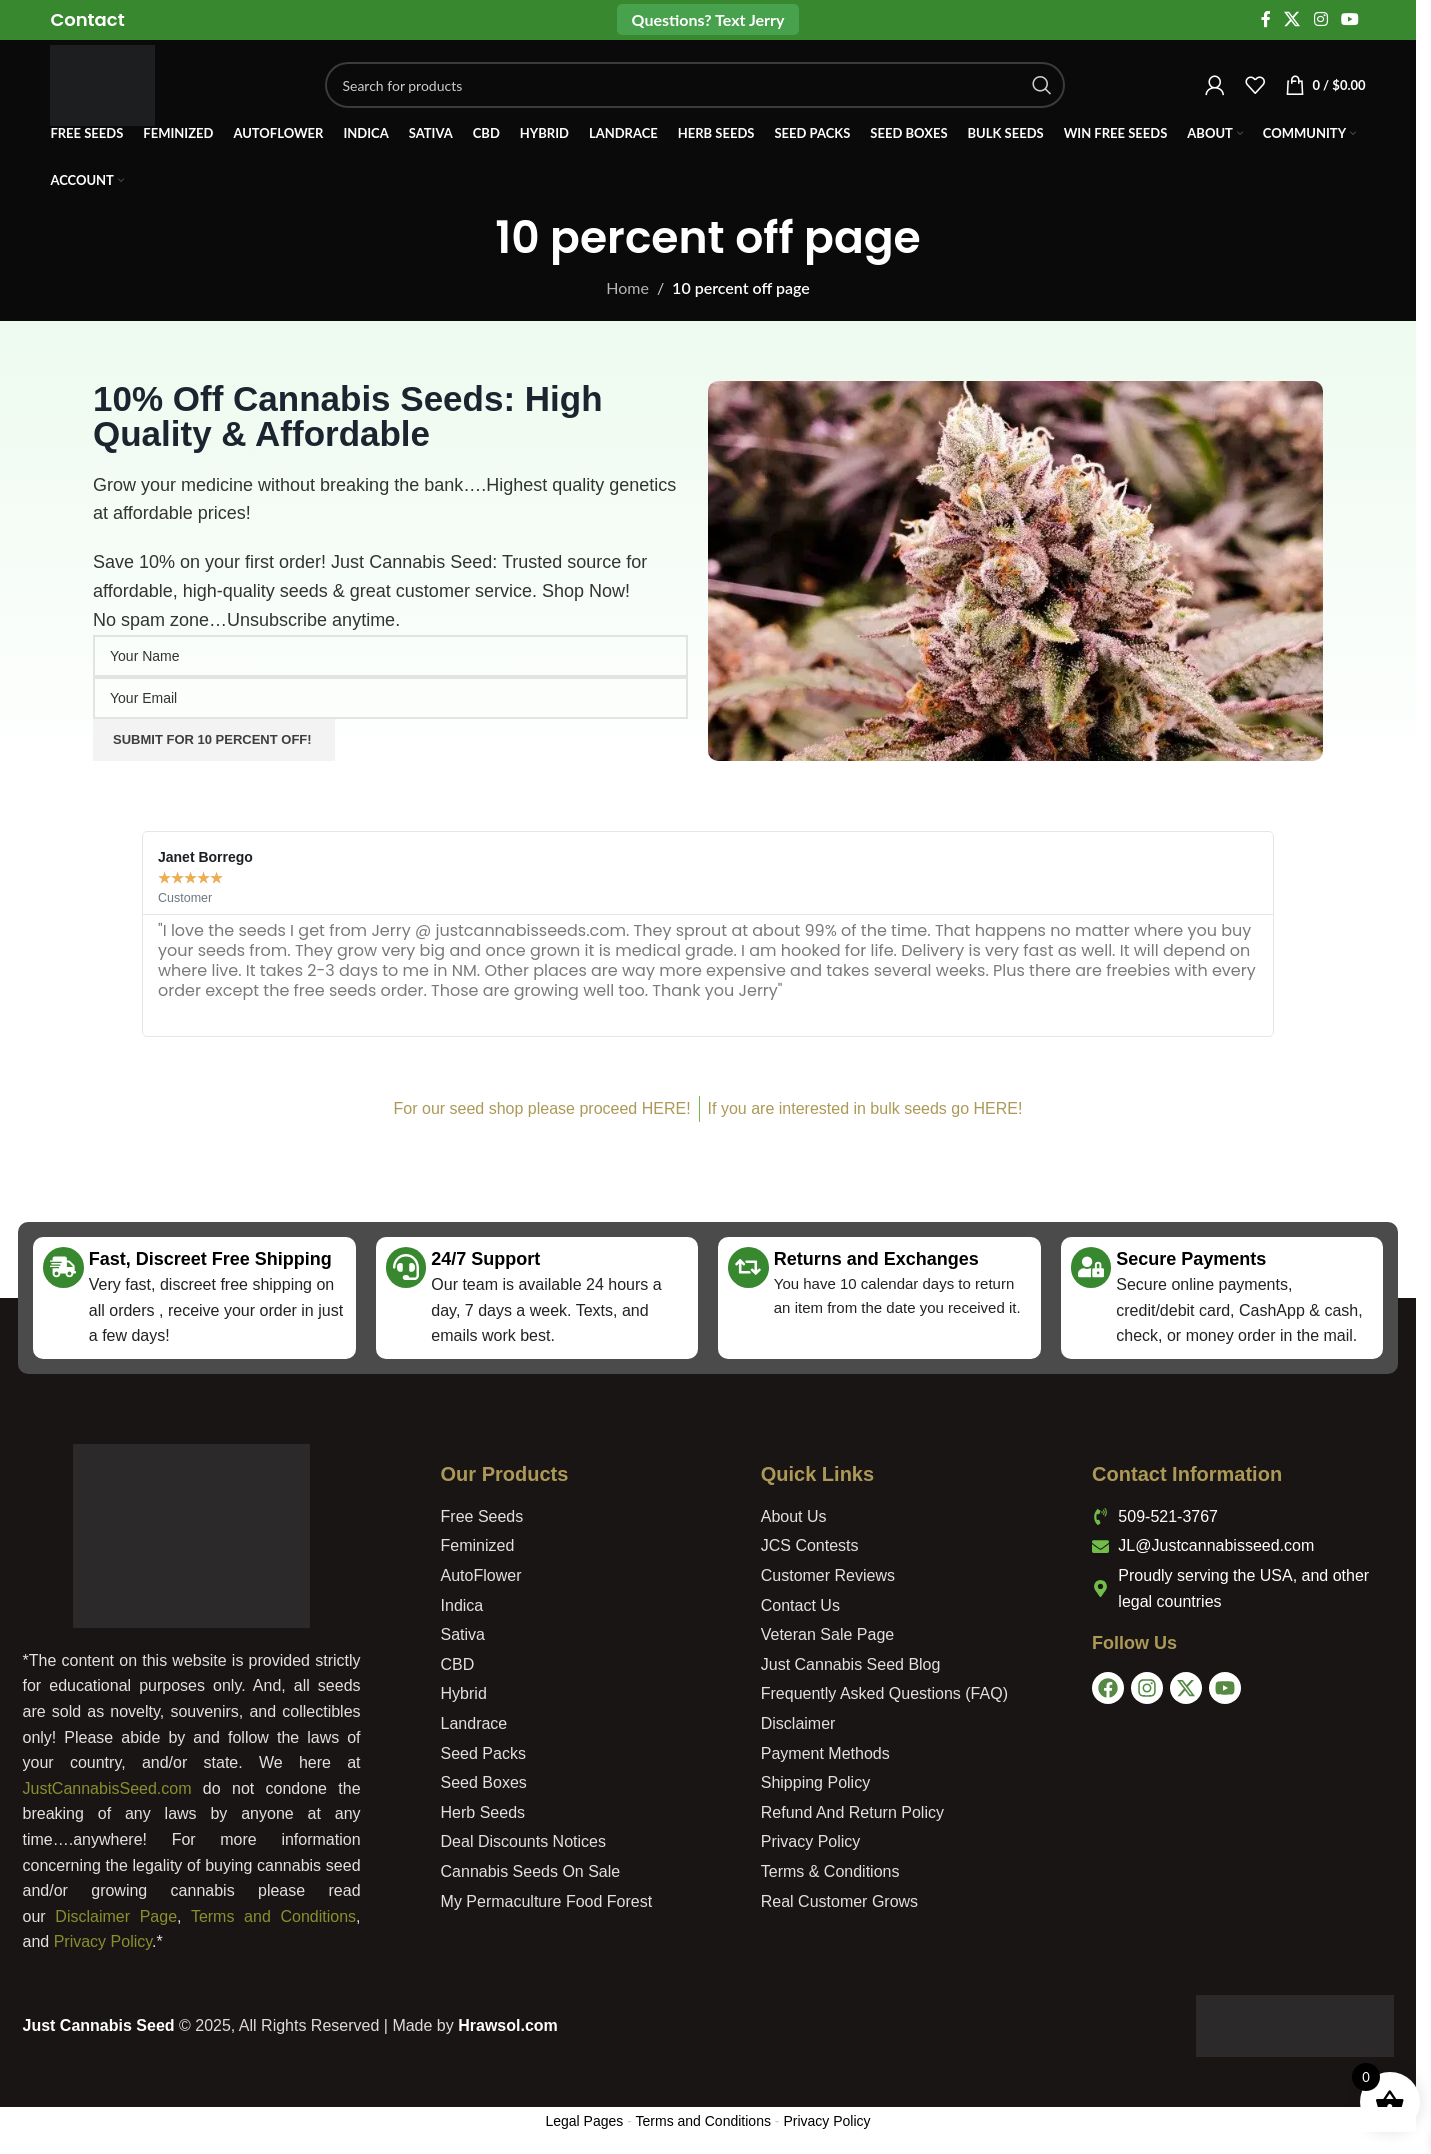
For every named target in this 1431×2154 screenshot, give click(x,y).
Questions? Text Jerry (708, 19)
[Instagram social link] (1320, 20)
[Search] (700, 90)
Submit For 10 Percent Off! (214, 739)
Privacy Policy (103, 1941)
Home (627, 287)
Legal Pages (584, 2121)
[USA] (1247, 1811)
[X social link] (1292, 20)
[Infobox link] (87, 19)
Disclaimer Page (116, 1916)
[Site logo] (108, 87)
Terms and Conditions (273, 1916)
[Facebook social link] (1266, 20)
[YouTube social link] (1349, 20)
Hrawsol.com (508, 2025)
